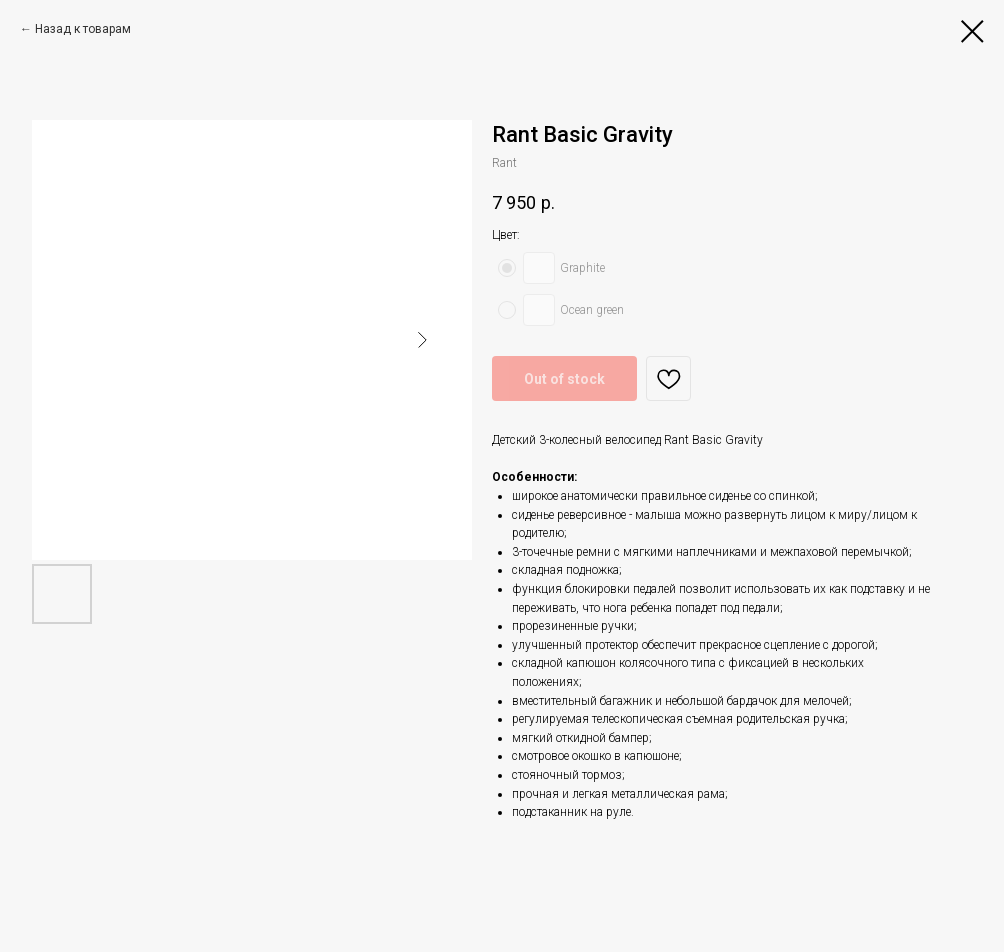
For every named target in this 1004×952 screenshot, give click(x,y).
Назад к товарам (83, 29)
